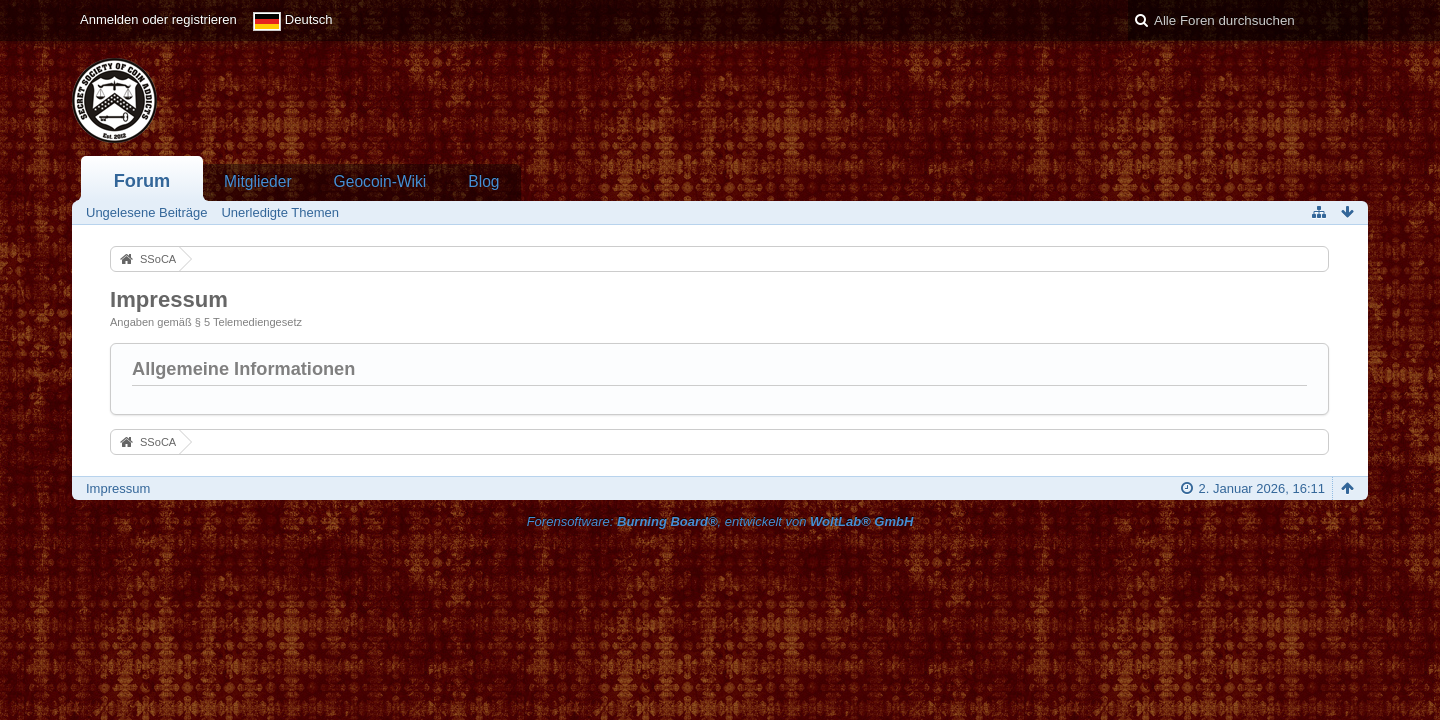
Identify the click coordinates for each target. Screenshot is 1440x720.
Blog (483, 181)
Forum (142, 181)
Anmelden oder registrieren (158, 19)
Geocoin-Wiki (380, 181)
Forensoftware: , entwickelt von (720, 521)
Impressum (118, 488)
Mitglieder (258, 181)
